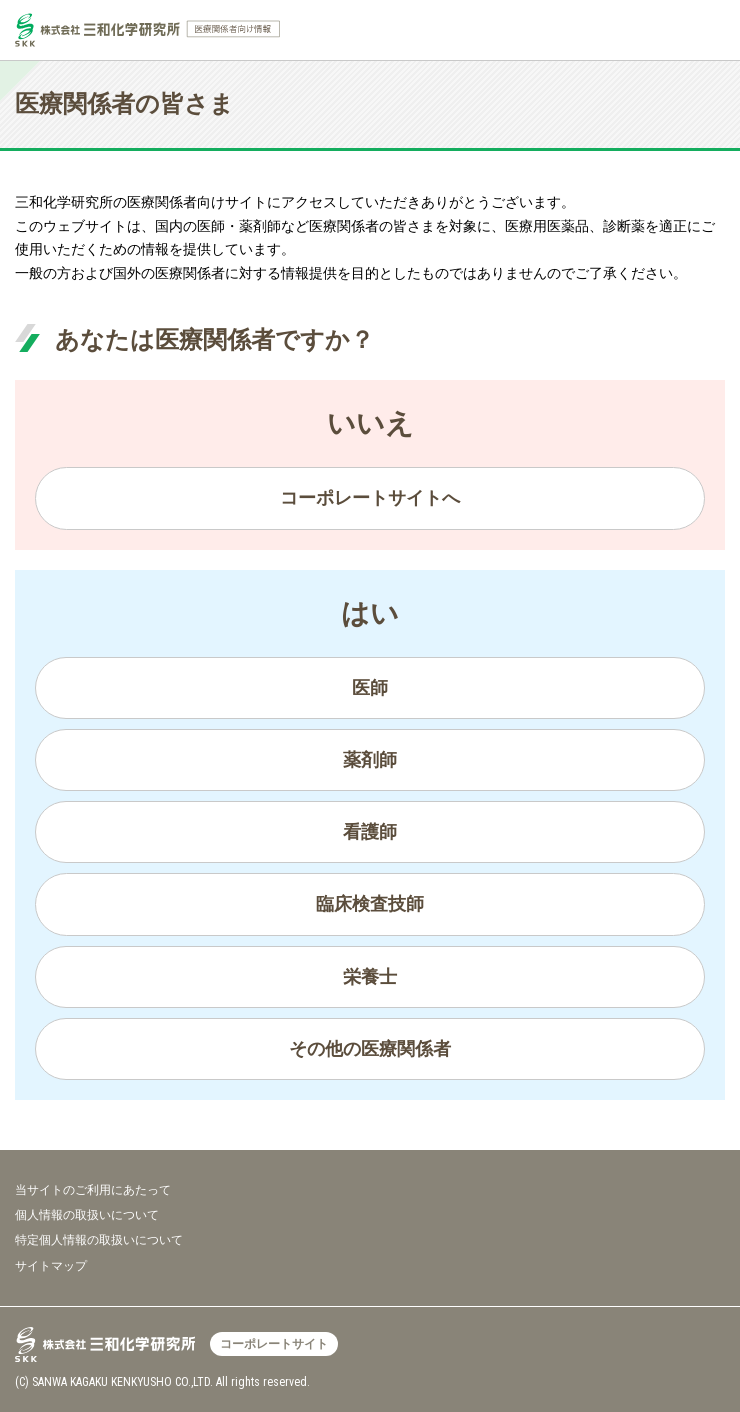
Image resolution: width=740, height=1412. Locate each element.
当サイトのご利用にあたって (93, 1190)
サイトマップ (51, 1266)
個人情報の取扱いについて (87, 1215)
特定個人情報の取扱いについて (99, 1240)
